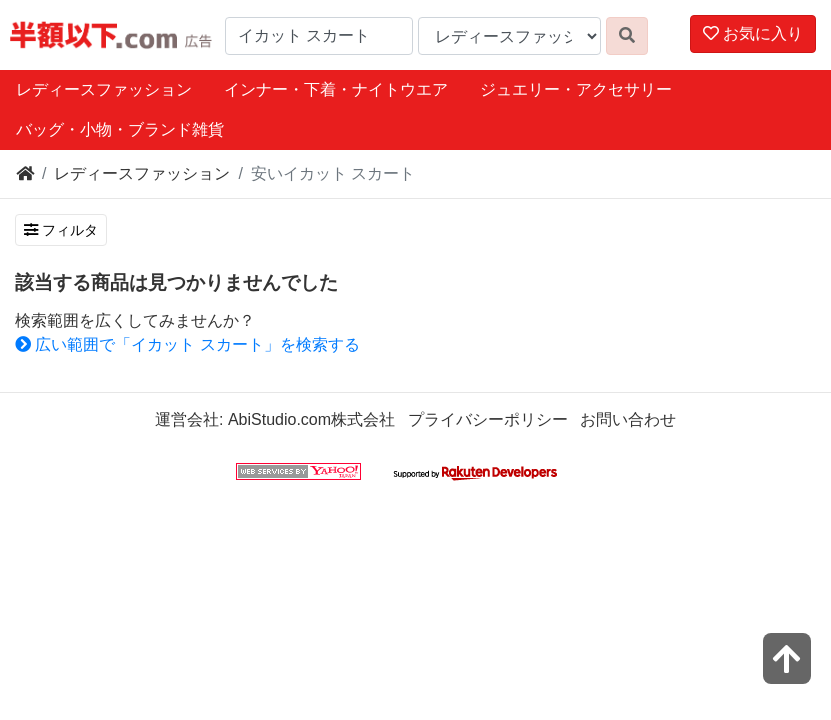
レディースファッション (104, 89)
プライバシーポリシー (488, 419)
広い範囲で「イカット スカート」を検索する (187, 344)
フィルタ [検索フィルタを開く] (61, 230)
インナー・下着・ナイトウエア (336, 89)
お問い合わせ (628, 419)
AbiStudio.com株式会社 (311, 419)
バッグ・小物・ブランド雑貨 (120, 129)
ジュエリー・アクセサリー (576, 89)
